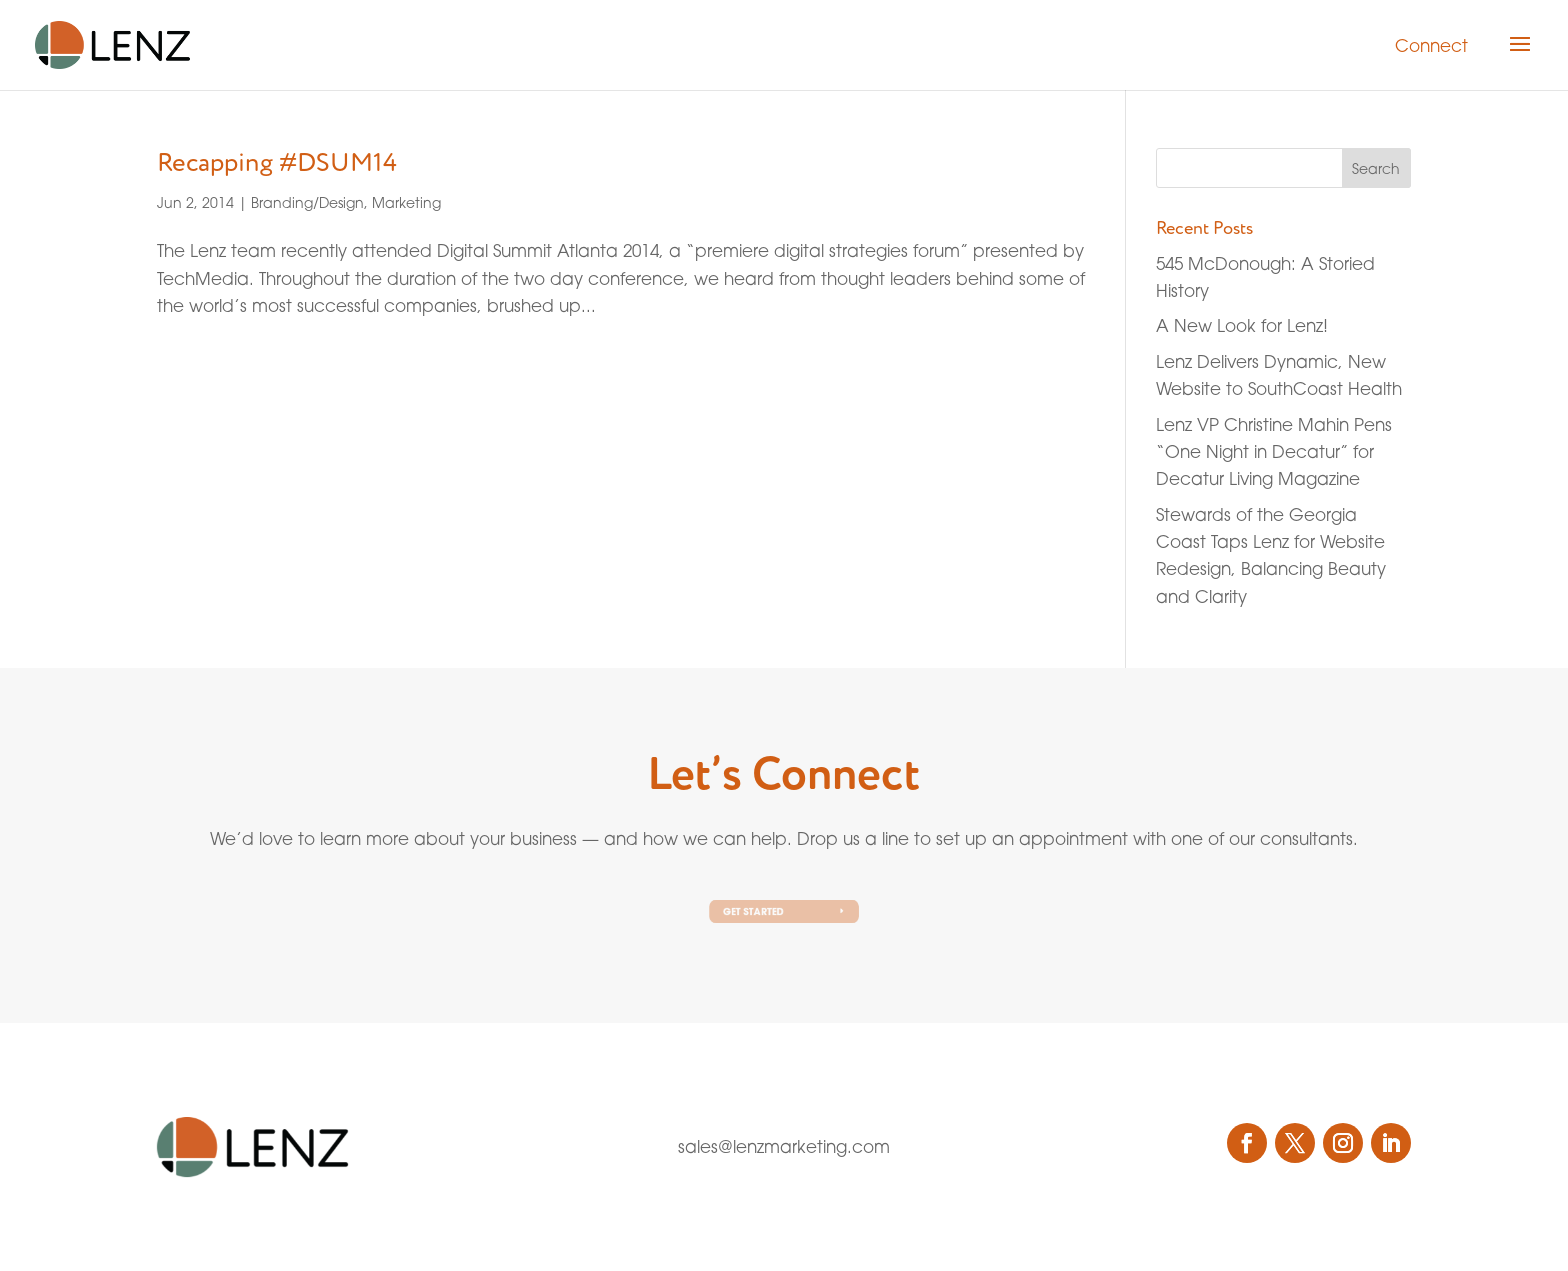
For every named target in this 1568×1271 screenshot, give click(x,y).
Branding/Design (307, 202)
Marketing (406, 202)
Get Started (756, 911)
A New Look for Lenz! (1242, 325)
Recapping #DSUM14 (277, 163)
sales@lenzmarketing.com (784, 1146)
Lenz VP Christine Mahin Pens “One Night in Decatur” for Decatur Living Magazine (1274, 451)
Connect (1431, 45)
